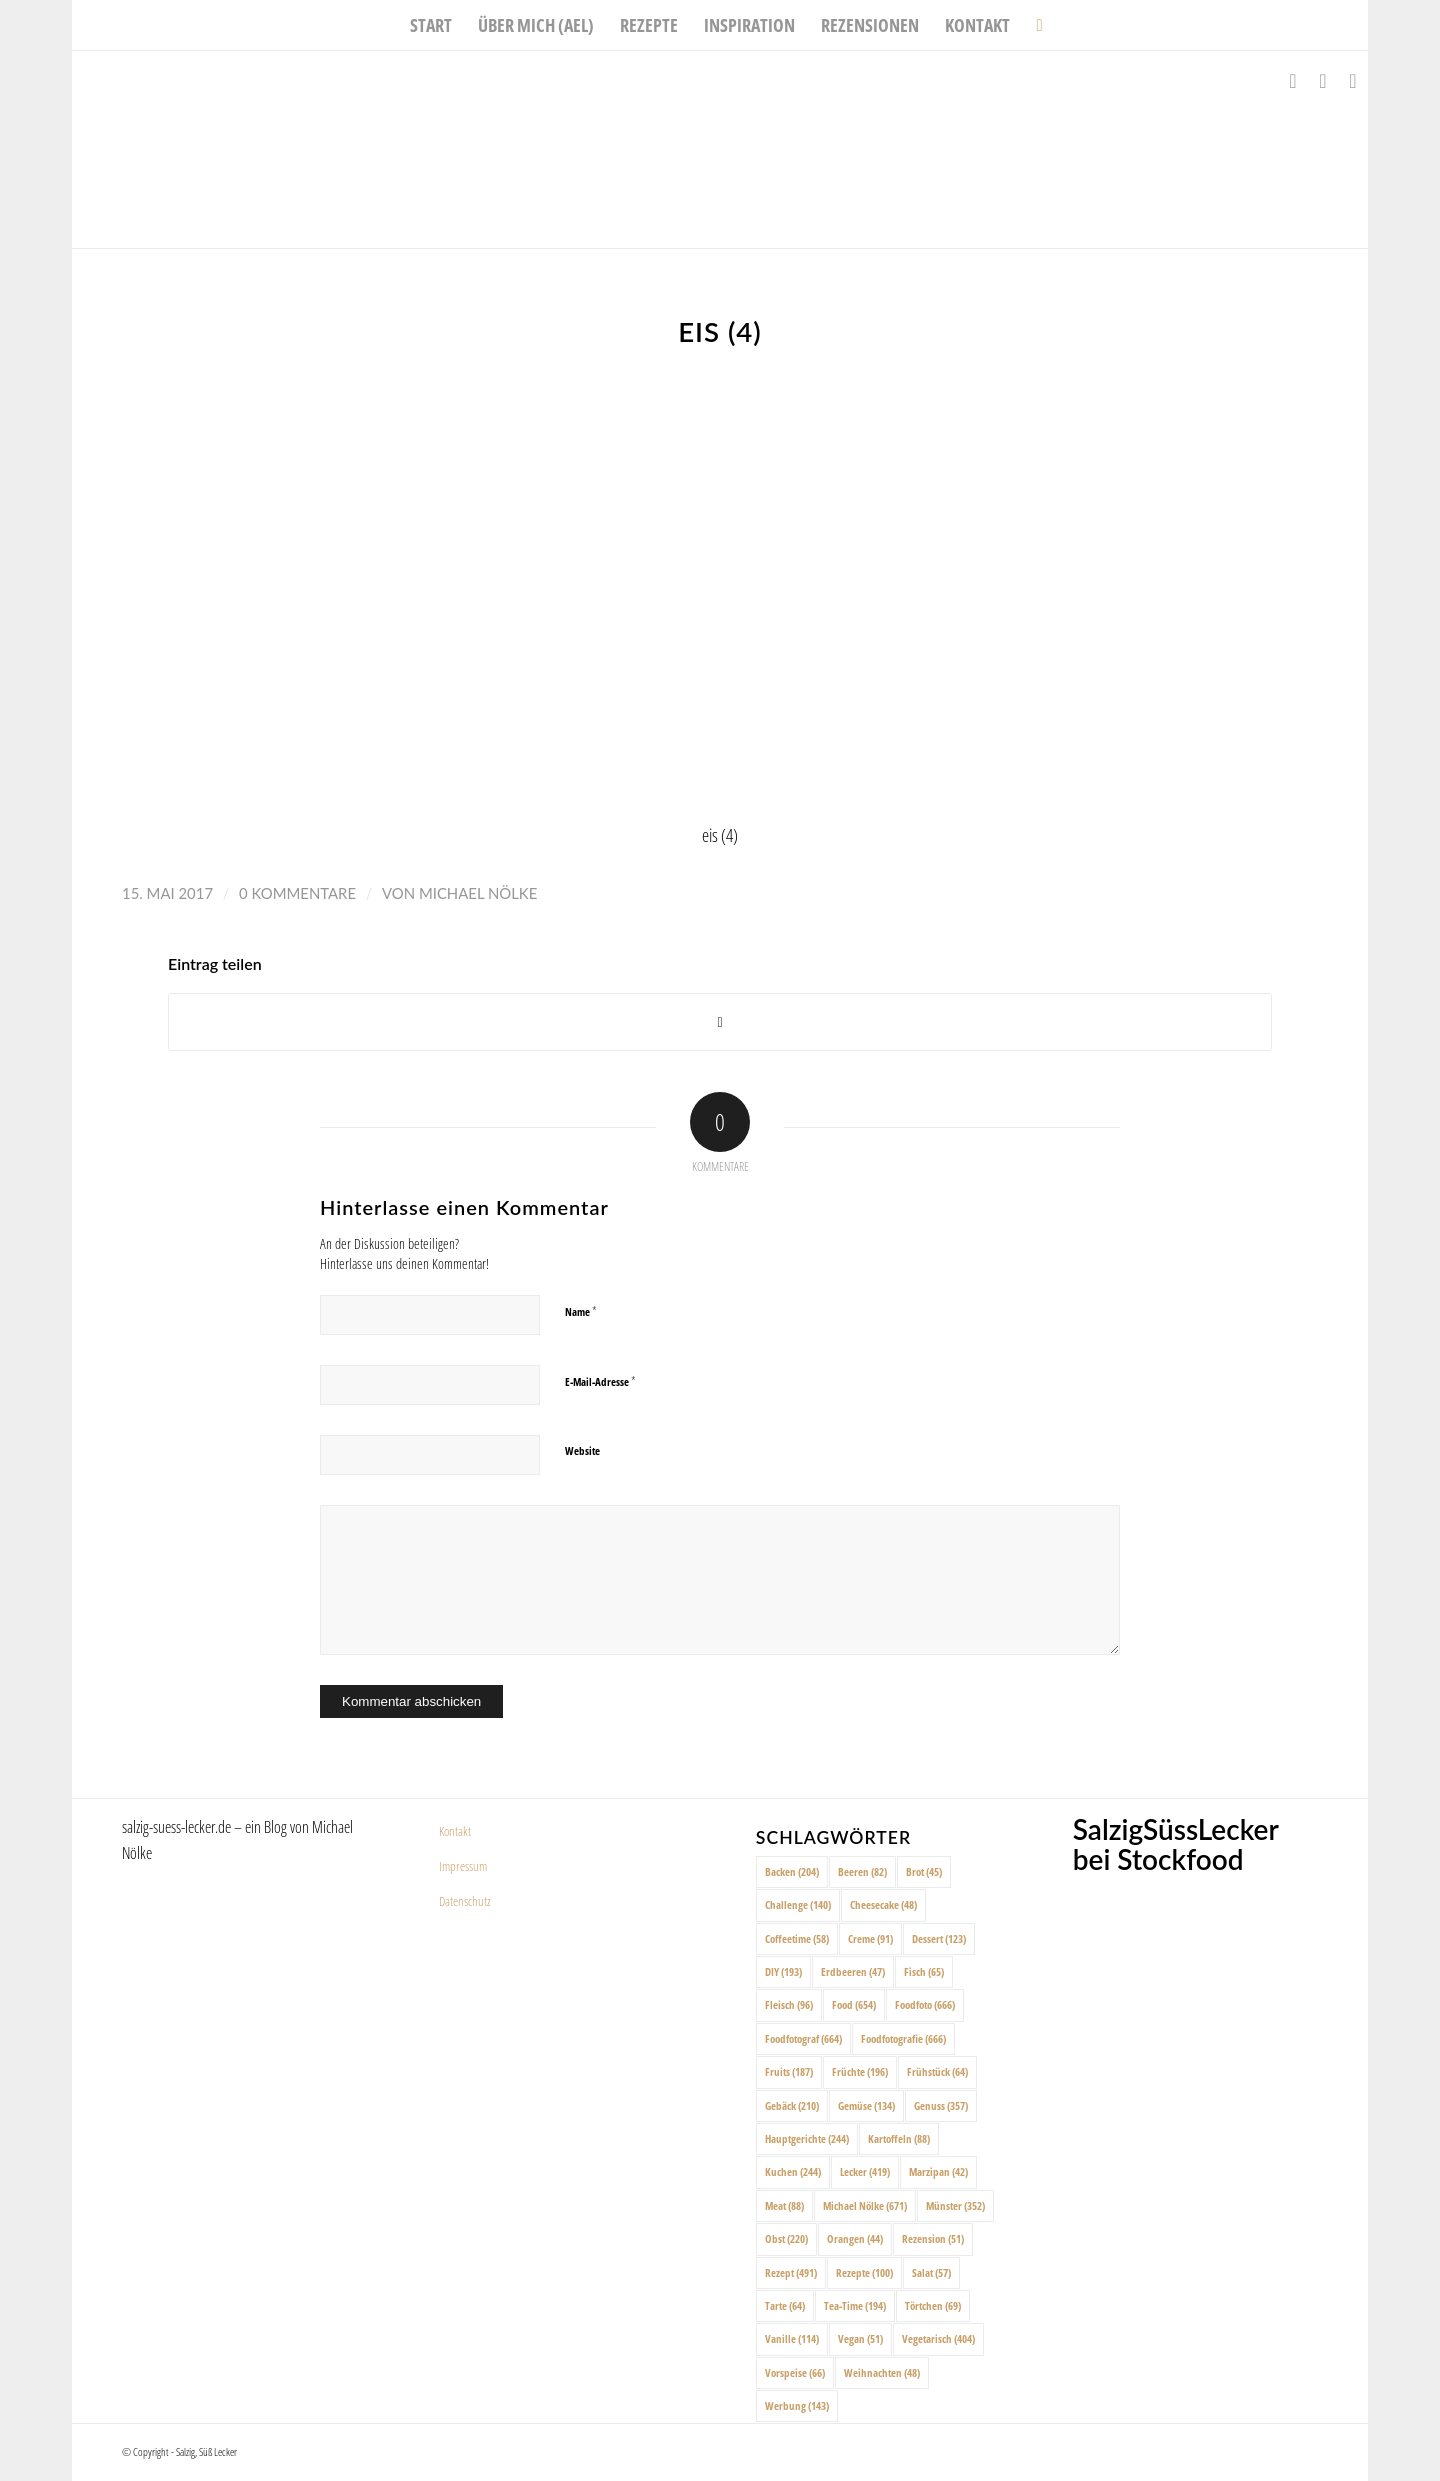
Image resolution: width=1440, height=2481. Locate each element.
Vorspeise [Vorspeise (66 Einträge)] (795, 2372)
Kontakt (455, 1831)
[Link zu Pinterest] (1353, 81)
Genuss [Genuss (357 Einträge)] (941, 2105)
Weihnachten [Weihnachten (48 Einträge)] (882, 2372)
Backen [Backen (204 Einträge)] (792, 1871)
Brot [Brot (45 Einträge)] (924, 1871)
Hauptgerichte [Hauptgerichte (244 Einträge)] (807, 2138)
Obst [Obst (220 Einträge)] (786, 2238)
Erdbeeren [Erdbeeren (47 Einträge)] (853, 1971)
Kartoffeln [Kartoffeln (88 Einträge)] (899, 2138)
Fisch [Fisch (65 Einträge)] (924, 1971)
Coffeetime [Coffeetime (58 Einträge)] (797, 1938)
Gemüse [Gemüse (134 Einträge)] (866, 2105)
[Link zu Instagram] (1323, 81)
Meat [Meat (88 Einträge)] (784, 2205)
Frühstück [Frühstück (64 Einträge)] (937, 2071)
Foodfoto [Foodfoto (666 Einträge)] (925, 2004)
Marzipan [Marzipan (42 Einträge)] (938, 2171)
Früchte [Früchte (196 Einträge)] (860, 2071)
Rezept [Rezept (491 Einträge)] (791, 2272)
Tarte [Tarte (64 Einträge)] (785, 2305)
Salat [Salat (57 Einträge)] (931, 2272)
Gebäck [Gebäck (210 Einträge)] (792, 2105)
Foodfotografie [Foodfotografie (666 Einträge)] (903, 2038)
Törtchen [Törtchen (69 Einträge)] (933, 2305)
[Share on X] (720, 1022)
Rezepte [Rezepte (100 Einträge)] (864, 2272)
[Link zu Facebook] (1293, 81)
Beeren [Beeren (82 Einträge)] (862, 1871)
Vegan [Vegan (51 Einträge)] (860, 2338)
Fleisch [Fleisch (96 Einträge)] (789, 2004)
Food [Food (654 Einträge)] (854, 2004)
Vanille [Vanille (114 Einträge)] (792, 2338)
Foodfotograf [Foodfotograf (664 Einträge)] (803, 2038)
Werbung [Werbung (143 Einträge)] (797, 2405)
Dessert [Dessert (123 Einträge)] (939, 1938)
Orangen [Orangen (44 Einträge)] (855, 2238)
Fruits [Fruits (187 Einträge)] (789, 2071)
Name (581, 1311)
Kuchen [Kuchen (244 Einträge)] (793, 2171)
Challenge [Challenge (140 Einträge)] (798, 1904)
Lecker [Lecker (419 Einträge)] (865, 2171)
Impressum (463, 1866)
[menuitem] (431, 25)
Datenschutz (465, 1901)
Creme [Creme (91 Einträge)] (870, 1938)
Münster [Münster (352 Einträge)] (955, 2205)
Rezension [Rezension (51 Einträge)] (933, 2238)
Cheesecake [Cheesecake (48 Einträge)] (883, 1904)
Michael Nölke (478, 893)
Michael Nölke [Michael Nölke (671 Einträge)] (865, 2205)
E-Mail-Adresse (600, 1381)
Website (582, 1450)
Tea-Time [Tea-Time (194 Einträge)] (855, 2305)
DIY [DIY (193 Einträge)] (783, 1971)
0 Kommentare (297, 893)
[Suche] (1032, 25)
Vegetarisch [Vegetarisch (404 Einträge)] (938, 2338)
